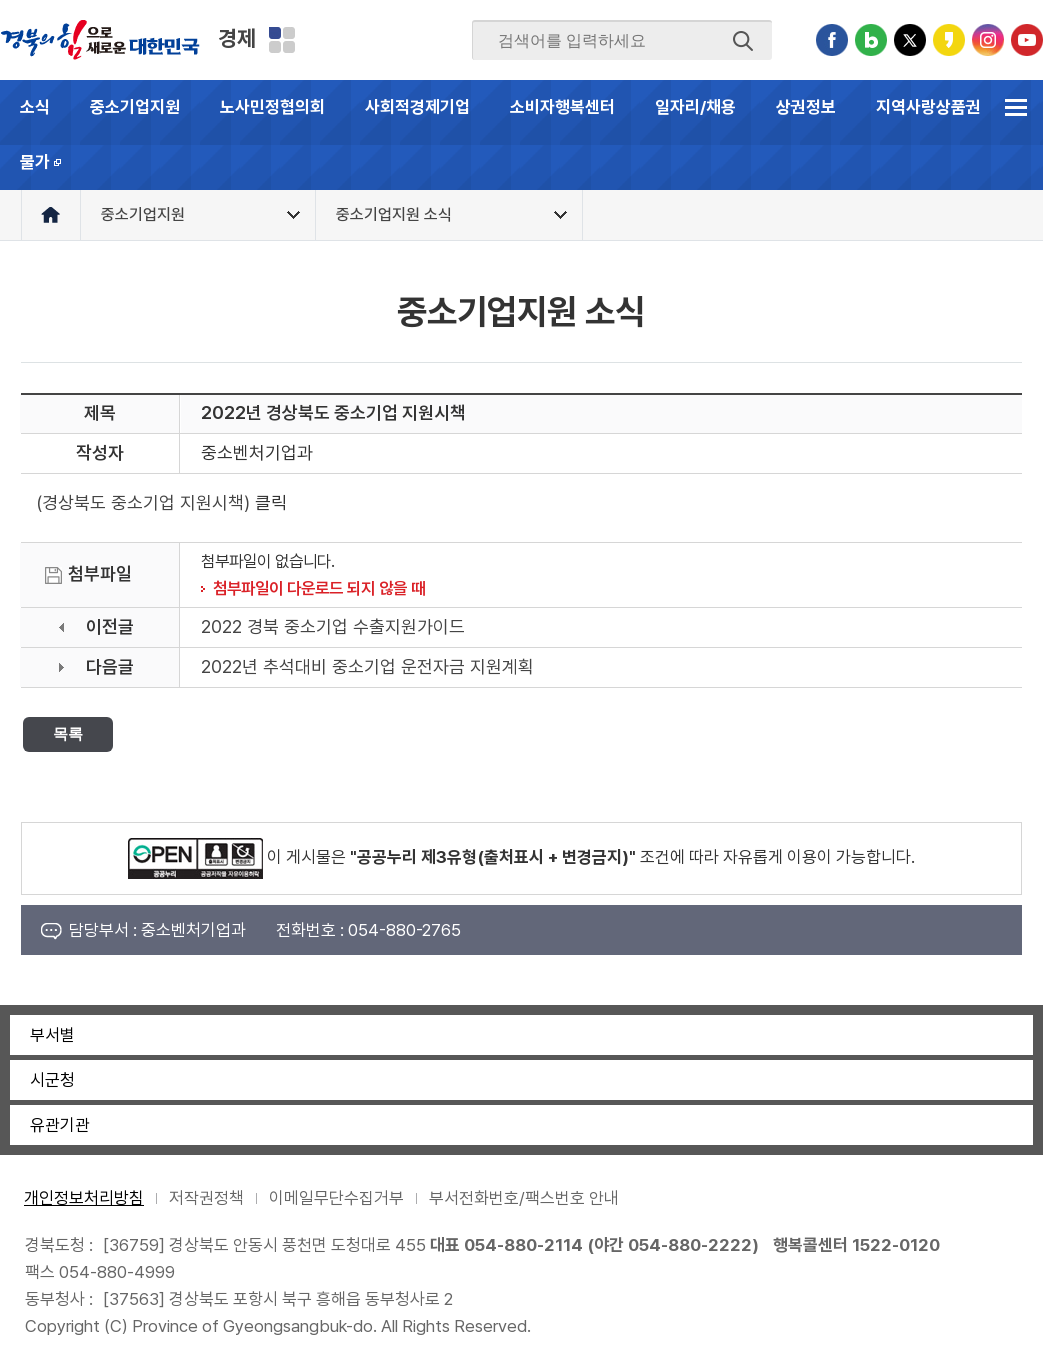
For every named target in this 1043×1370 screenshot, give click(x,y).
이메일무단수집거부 (336, 1198)
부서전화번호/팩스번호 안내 (524, 1198)
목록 (68, 733)
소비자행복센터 (562, 107)
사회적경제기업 (417, 107)
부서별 (52, 1035)
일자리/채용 (695, 107)
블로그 (871, 40)
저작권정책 (206, 1198)
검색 (743, 41)
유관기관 (60, 1125)
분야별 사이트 (282, 40)
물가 (51, 171)
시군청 (52, 1080)
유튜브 (1027, 40)
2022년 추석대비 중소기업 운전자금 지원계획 (367, 666)
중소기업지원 (135, 107)
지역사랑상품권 (928, 107)
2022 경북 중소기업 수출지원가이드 (333, 626)
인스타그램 (988, 40)
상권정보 (806, 107)
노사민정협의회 (272, 107)
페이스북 (832, 40)
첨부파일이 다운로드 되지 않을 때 (319, 588)
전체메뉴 (1015, 107)
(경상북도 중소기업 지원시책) (143, 502)
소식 (35, 107)
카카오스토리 (949, 40)
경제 (237, 38)
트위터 (910, 40)
